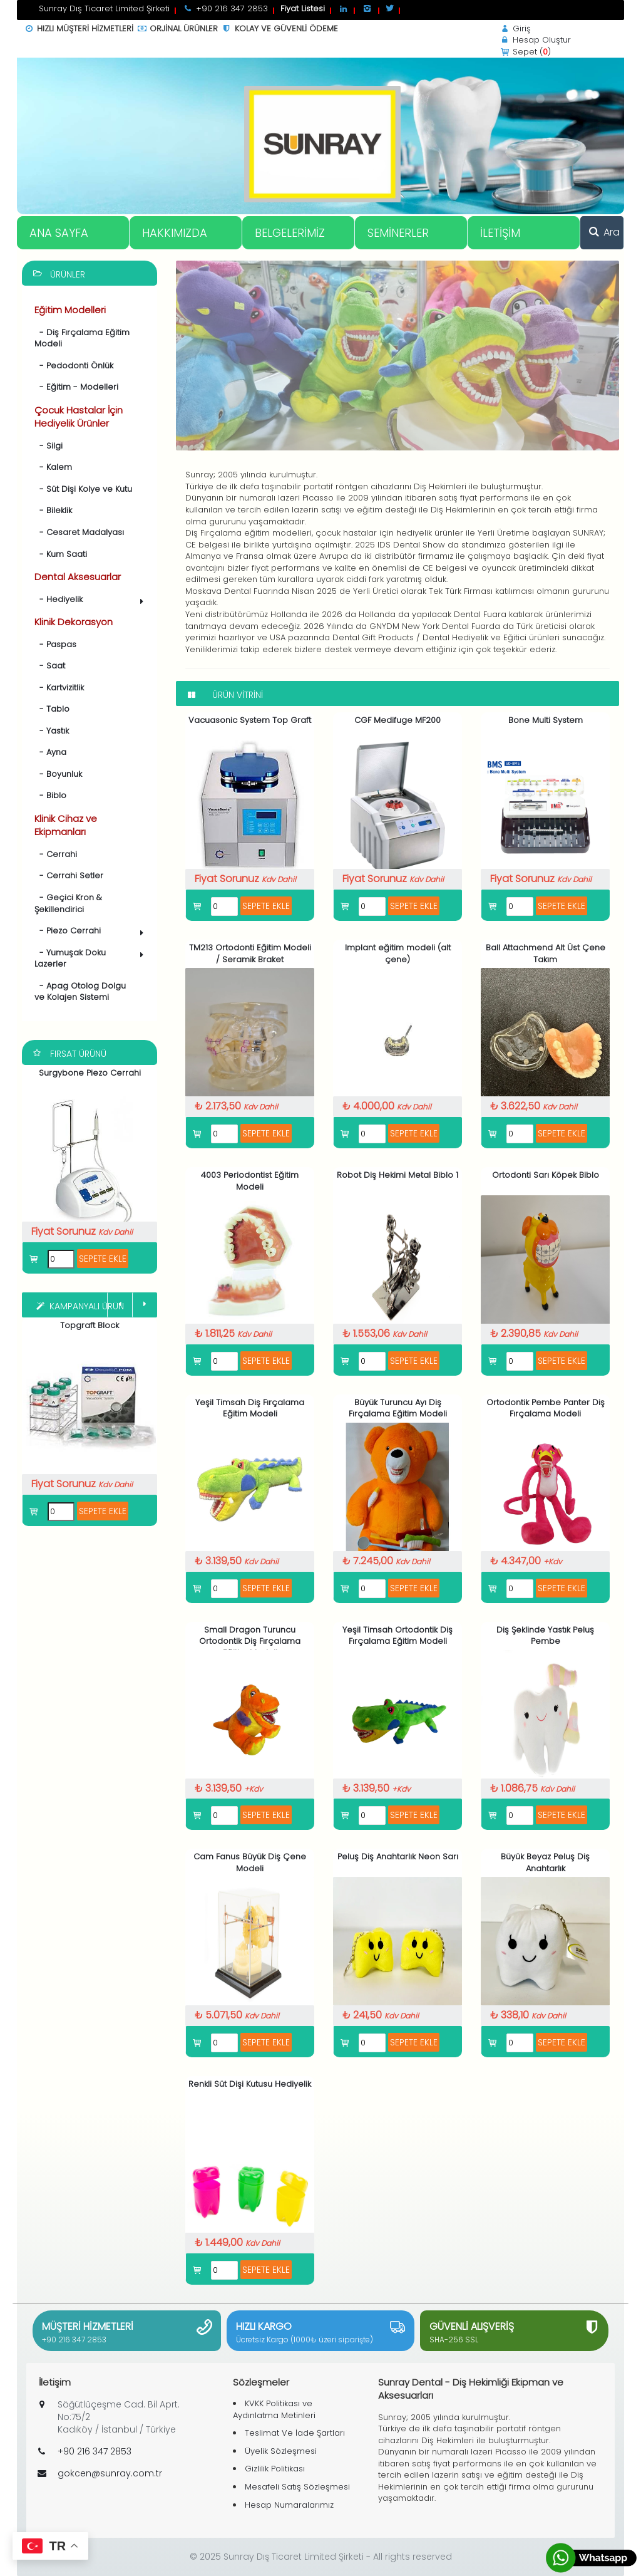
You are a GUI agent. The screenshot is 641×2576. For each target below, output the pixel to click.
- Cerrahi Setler (68, 875)
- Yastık (51, 731)
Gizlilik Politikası (275, 2469)
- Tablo (51, 709)
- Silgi (48, 446)
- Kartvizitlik (59, 687)
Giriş (515, 28)
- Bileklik (53, 510)
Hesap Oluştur (535, 40)
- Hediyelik (91, 600)
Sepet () (525, 52)
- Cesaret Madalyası (79, 532)
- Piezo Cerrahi (91, 932)
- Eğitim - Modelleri (76, 387)
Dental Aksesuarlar (77, 576)
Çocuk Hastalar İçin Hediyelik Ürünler (78, 416)
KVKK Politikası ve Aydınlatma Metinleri (274, 2409)
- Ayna (50, 752)
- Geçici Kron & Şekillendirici (68, 903)
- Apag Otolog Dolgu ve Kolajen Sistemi (80, 992)
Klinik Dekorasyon (73, 621)
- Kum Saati (60, 554)
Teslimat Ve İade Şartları (295, 2433)
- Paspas (55, 644)
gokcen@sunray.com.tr (110, 2473)
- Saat (49, 666)
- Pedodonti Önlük (73, 365)
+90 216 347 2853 (74, 2339)
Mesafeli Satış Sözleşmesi (297, 2487)
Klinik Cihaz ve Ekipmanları (65, 825)
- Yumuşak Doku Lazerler (91, 958)
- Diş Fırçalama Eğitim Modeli (82, 338)
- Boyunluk (58, 774)
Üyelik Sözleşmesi (281, 2451)
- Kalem (53, 467)
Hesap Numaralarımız (289, 2505)
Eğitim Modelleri (70, 309)
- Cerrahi (55, 854)
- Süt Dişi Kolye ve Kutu (83, 489)
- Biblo (50, 795)
